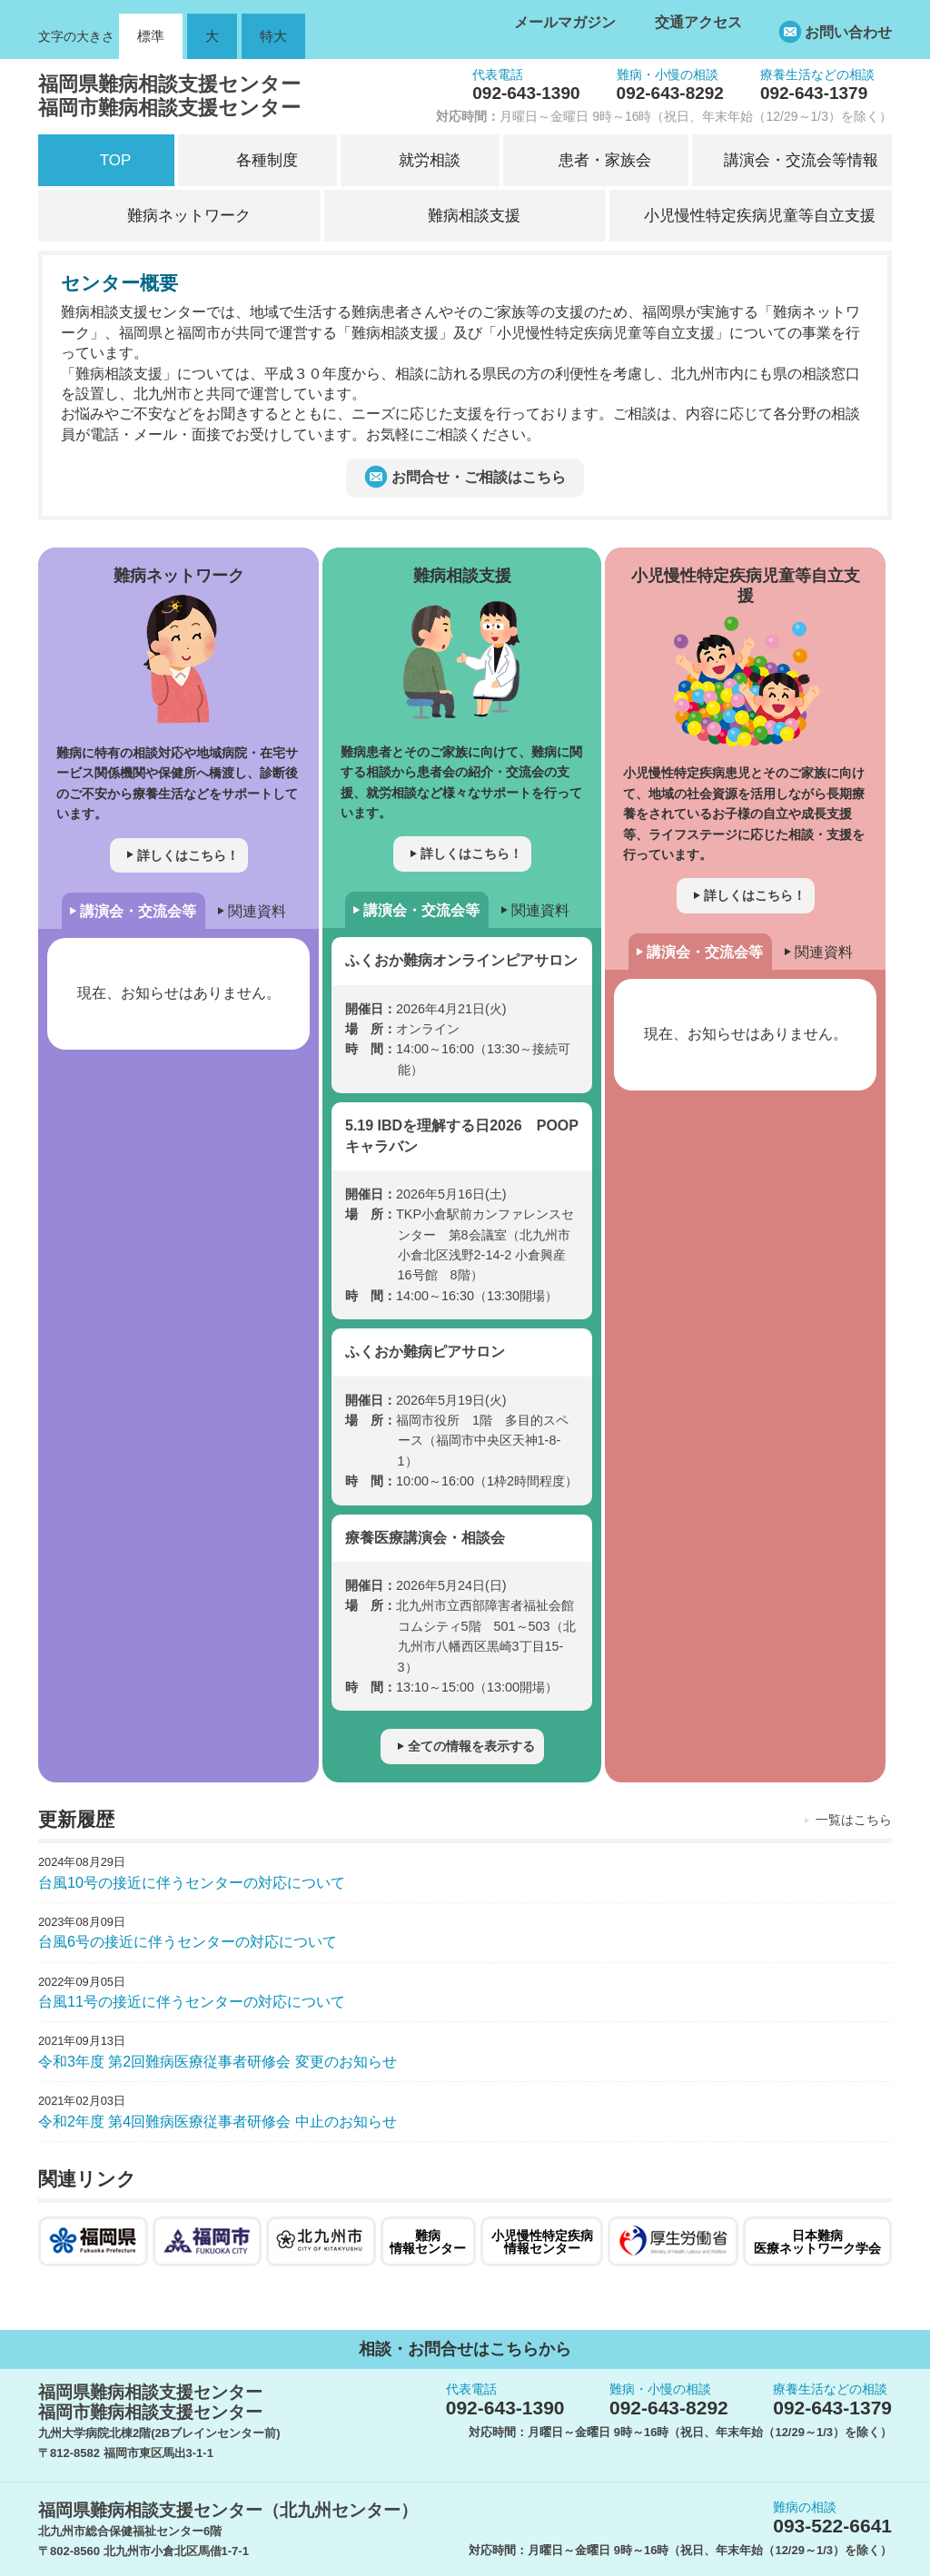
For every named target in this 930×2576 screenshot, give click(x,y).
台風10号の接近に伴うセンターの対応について (191, 1882)
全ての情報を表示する (471, 1746)
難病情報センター (428, 2241)
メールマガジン (565, 22)
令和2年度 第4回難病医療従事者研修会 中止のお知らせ (217, 2121)
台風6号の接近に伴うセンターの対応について (187, 1941)
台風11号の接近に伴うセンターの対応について (191, 2001)
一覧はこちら (854, 1819)
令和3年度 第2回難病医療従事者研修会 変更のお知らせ (217, 2061)
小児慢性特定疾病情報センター (542, 2241)
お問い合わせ (848, 32)
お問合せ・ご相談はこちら (478, 477)
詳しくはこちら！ (188, 855)
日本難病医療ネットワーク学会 (817, 2241)
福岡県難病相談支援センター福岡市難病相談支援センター (169, 96)
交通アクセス (698, 22)
